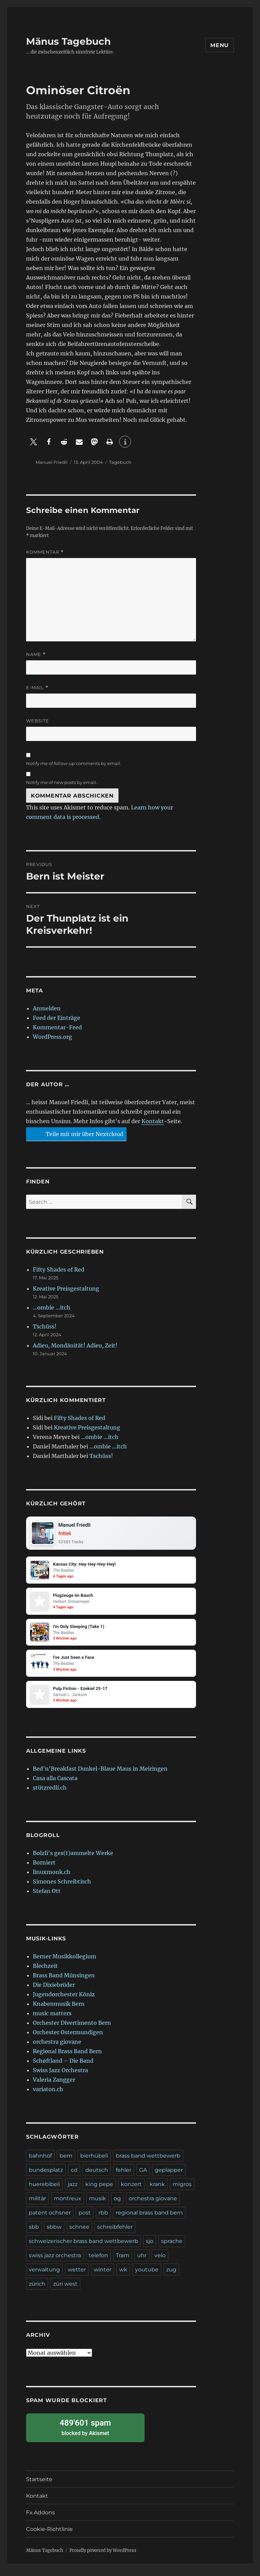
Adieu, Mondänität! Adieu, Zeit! (75, 1345)
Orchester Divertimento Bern (72, 2028)
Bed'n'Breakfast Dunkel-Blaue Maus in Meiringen (100, 1774)
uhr (142, 2261)
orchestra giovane (57, 2047)
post (85, 2218)
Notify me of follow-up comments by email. (73, 763)
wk (123, 2275)
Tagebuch (120, 462)
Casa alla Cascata (55, 1783)
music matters (52, 2018)
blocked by (85, 2432)
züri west (65, 2289)
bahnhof (40, 2161)
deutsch (96, 2175)
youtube (146, 2275)
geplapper (169, 2175)
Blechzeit (45, 1971)
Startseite (39, 2484)
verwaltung (44, 2275)
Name (36, 654)
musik (97, 2204)
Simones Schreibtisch (62, 1886)
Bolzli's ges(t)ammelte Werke (73, 1858)
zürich (37, 2289)
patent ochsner (50, 2218)
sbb (34, 2232)
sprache (171, 2246)
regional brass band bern (149, 2218)
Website (37, 720)
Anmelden (47, 1008)
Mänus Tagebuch (68, 41)
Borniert (44, 1867)
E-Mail (37, 688)
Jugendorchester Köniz (64, 1999)
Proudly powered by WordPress (102, 2556)
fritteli (66, 1534)
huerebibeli (44, 2189)
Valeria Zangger (54, 2085)
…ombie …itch (51, 1307)
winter (102, 2275)
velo (160, 2261)
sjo (149, 2246)
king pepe (99, 2189)
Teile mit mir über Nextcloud (75, 1134)
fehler (123, 2175)
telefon (98, 2261)
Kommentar (45, 552)
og (117, 2204)
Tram (122, 2261)
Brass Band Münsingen (64, 1980)
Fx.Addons (40, 2518)
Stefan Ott (47, 1896)
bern (66, 2161)
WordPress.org (52, 1036)
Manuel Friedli (52, 462)
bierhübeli (94, 2161)
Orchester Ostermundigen (68, 2037)
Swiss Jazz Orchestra (60, 2075)
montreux (67, 2204)
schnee (79, 2232)
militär (37, 2204)
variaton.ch (48, 2094)
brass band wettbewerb (148, 2161)
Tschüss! (45, 1326)
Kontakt (153, 1121)
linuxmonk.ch (51, 1877)
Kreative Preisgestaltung (66, 1288)
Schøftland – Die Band (63, 2066)
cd (74, 2175)
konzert (131, 2189)
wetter (77, 2275)
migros (182, 2189)
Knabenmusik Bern (59, 2009)
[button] (34, 442)
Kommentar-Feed (57, 1027)
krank (157, 2189)
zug (171, 2275)
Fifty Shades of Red (58, 1269)
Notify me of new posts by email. (61, 782)
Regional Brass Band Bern (67, 2056)
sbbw (54, 2232)
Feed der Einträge (56, 1017)
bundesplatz (46, 2175)
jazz (73, 2189)
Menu (219, 45)
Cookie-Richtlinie (49, 2534)
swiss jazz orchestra (55, 2261)
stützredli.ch (50, 1793)
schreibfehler (115, 2232)
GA (143, 2175)
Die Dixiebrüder (54, 1990)
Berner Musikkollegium (64, 1961)
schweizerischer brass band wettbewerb (83, 2246)
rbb (103, 2218)
